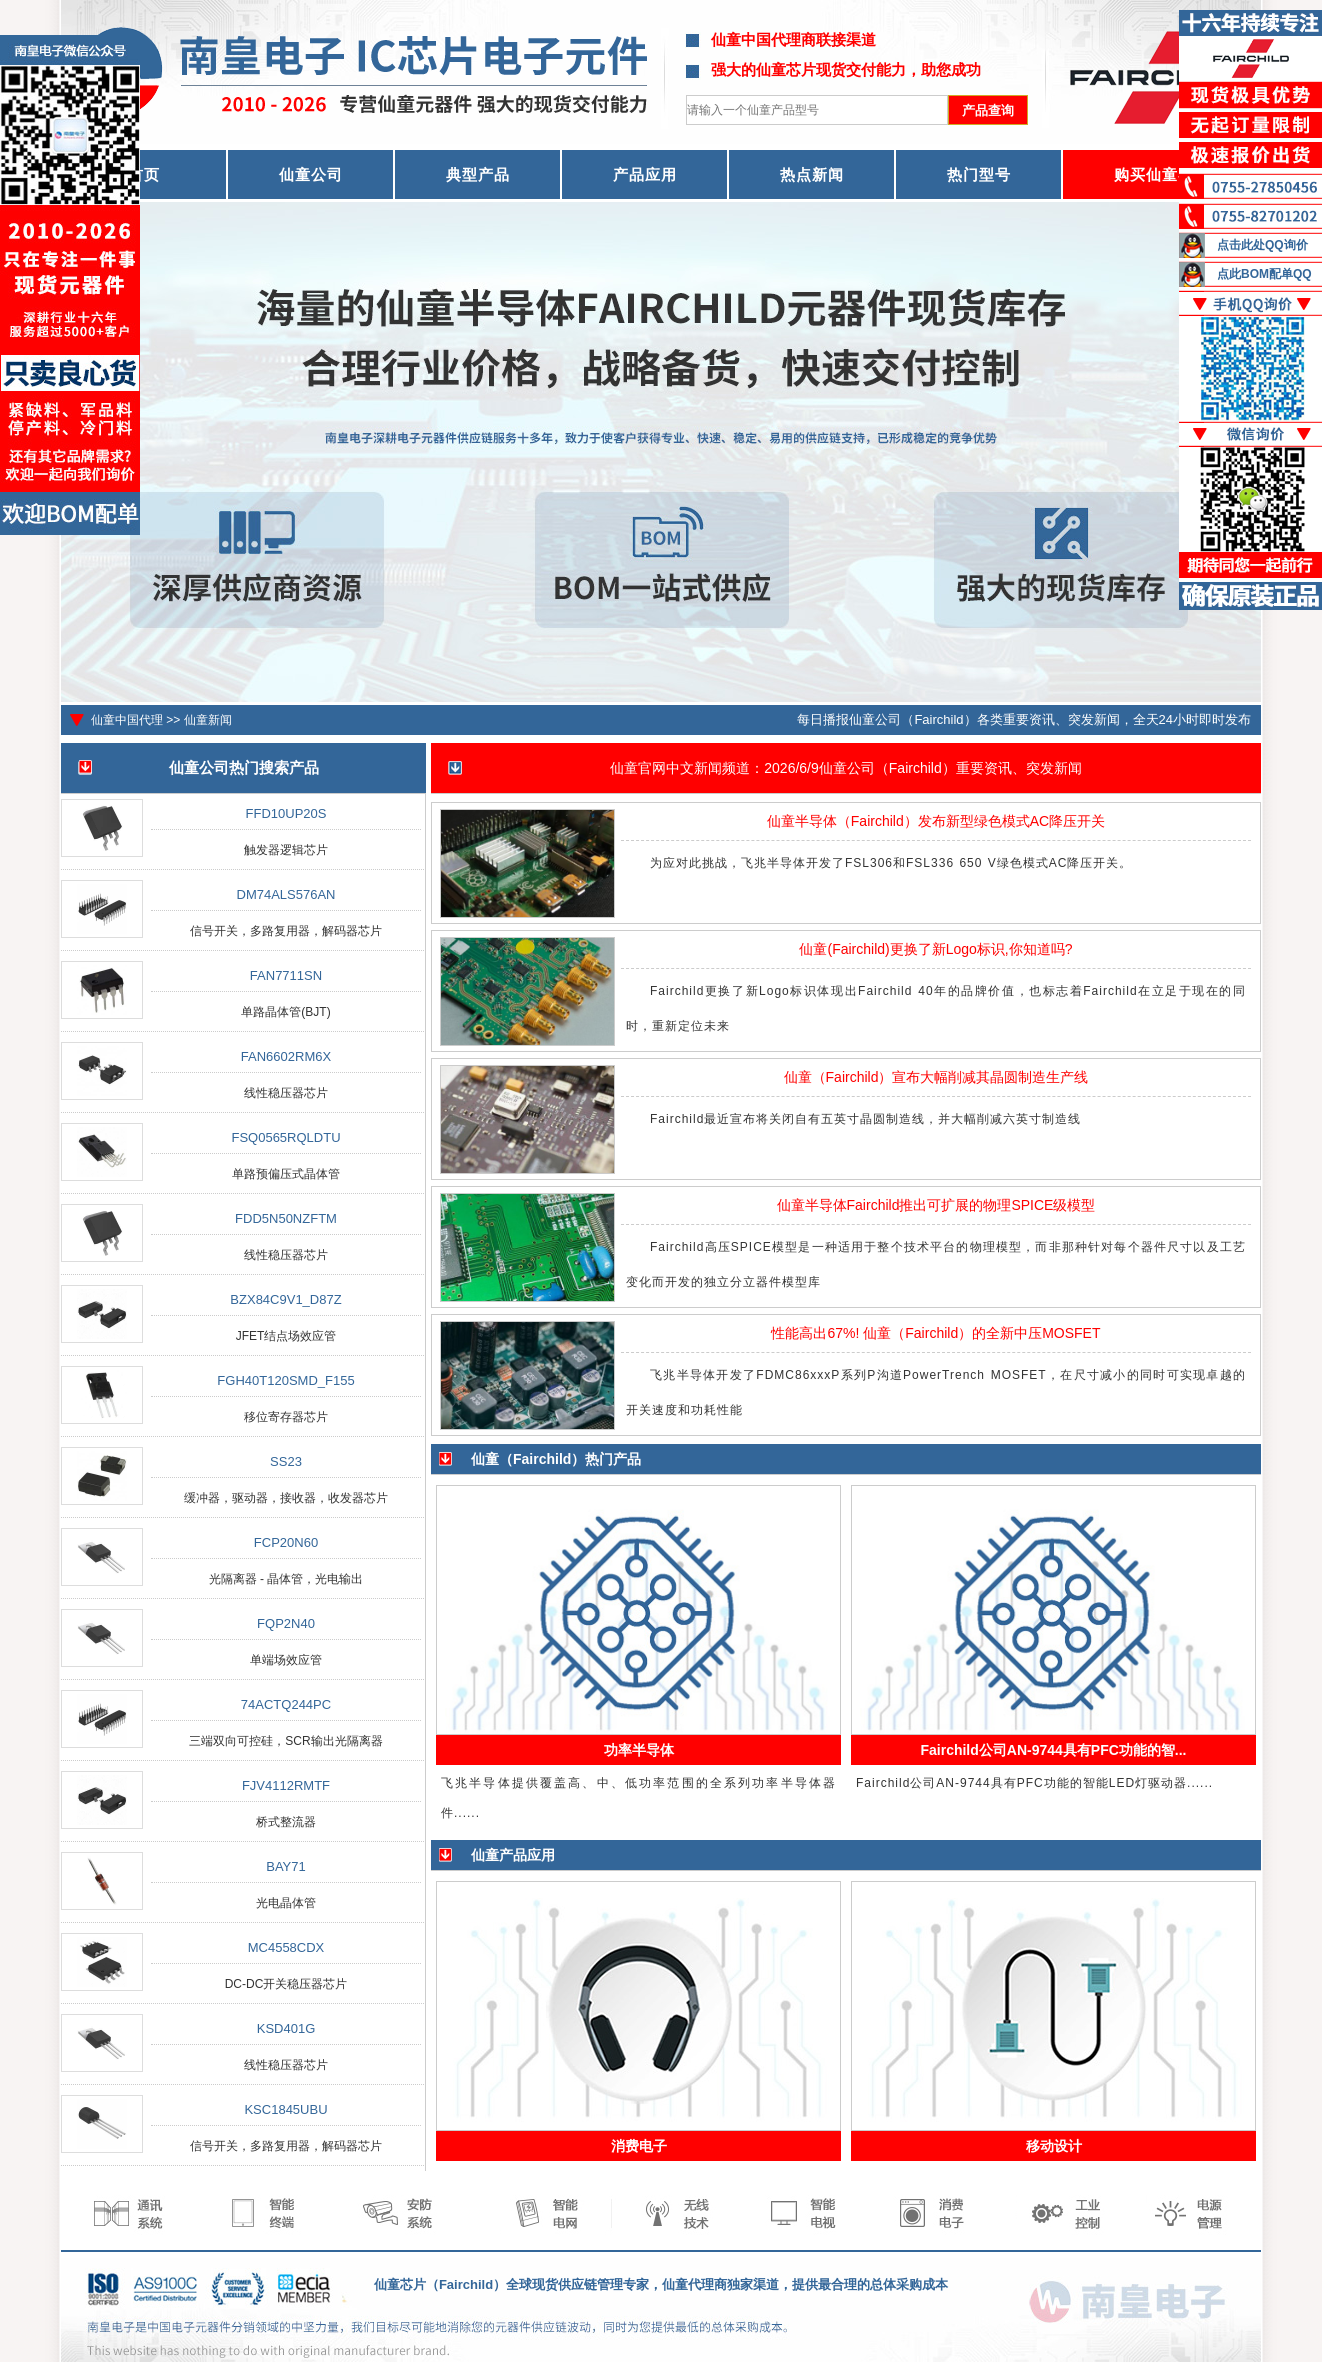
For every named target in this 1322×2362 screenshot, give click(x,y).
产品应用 (645, 174)
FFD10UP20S (286, 813)
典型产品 (478, 174)
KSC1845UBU (285, 2109)
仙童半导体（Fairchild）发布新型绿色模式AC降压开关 (936, 821)
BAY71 (286, 1866)
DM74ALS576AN (286, 894)
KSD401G (286, 2028)
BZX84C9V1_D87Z (285, 1299)
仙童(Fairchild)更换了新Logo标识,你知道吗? (935, 949)
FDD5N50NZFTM (286, 1218)
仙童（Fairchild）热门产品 (556, 1459)
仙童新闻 (208, 720)
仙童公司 (311, 174)
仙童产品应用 (513, 1855)
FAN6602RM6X (286, 1056)
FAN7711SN (286, 975)
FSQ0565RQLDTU (285, 1137)
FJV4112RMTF (286, 1785)
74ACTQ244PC (286, 1704)
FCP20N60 (286, 1542)
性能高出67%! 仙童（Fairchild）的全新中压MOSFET (935, 1333)
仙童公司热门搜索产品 (244, 767)
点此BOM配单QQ (1264, 274)
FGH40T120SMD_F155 (285, 1380)
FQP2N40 (286, 1623)
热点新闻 (812, 174)
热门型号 (979, 174)
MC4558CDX (286, 1947)
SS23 (286, 1461)
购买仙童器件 (1162, 174)
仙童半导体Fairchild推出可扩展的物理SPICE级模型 (936, 1205)
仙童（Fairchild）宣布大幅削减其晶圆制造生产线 (936, 1077)
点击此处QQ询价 (1262, 245)
